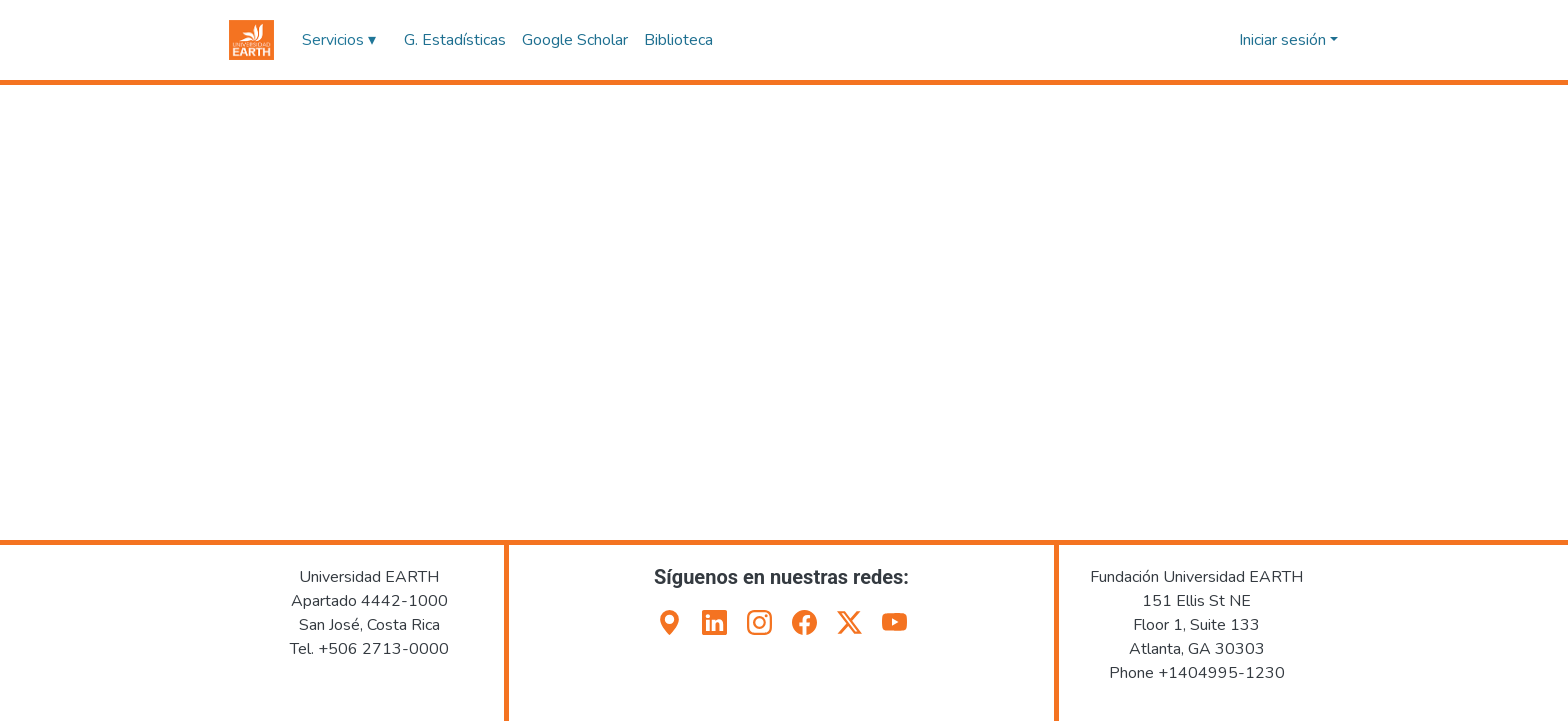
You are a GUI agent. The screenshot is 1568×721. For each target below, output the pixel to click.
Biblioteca (678, 40)
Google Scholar (575, 40)
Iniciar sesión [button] (1284, 40)
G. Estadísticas (455, 40)
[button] (251, 40)
